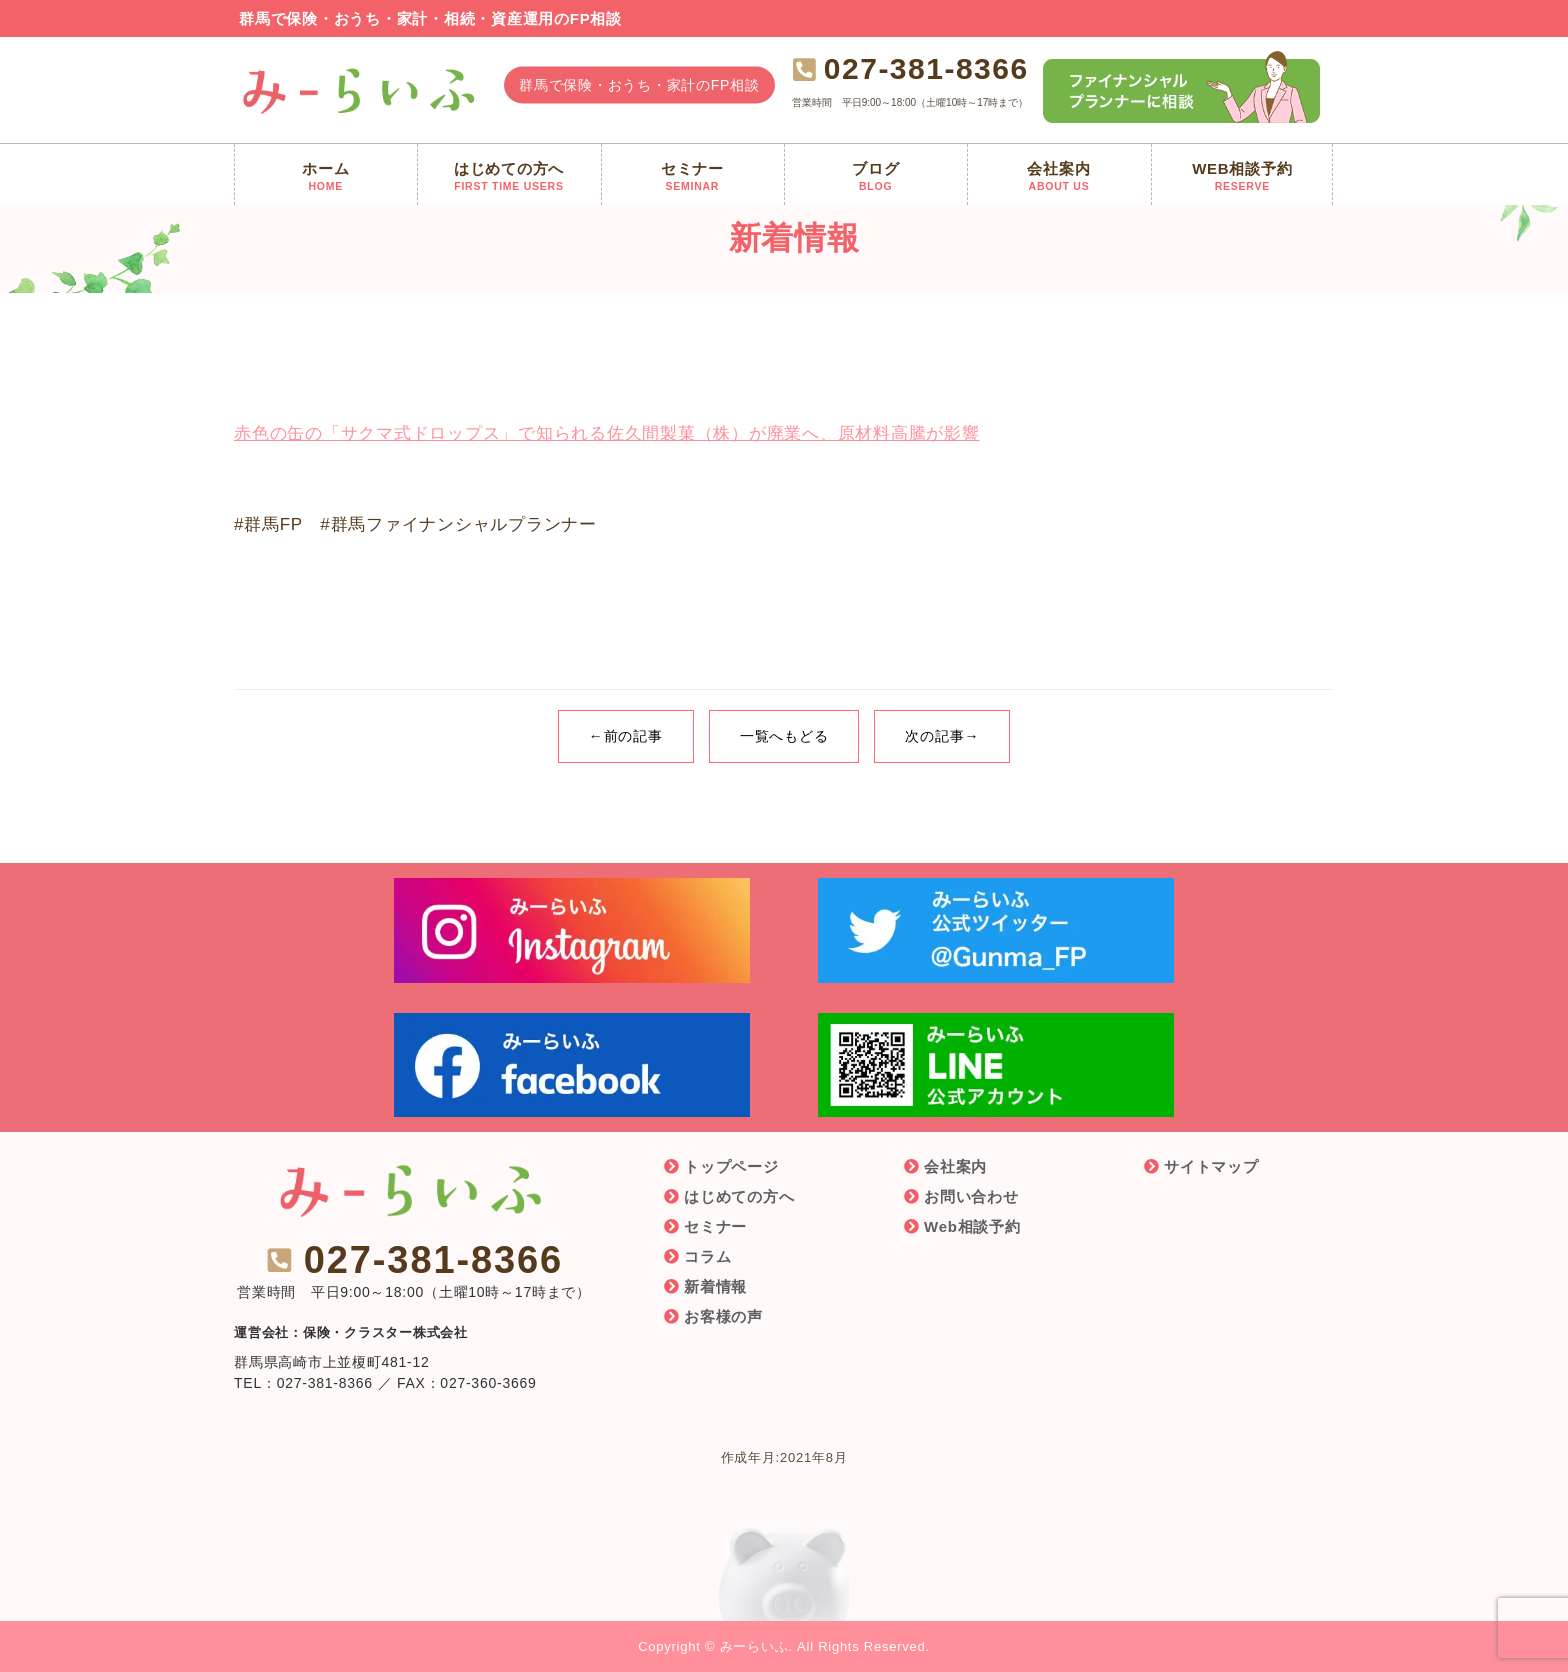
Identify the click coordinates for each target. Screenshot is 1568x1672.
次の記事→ (942, 736)
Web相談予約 (972, 1226)
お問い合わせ (971, 1196)
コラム (707, 1256)
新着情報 (715, 1286)
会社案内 (955, 1166)
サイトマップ (1211, 1166)
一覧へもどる (784, 736)
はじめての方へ (739, 1196)
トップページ (731, 1166)
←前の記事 (626, 736)
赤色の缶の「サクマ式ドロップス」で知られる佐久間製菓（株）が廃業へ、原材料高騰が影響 (607, 433)
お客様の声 (723, 1316)
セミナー (715, 1226)
